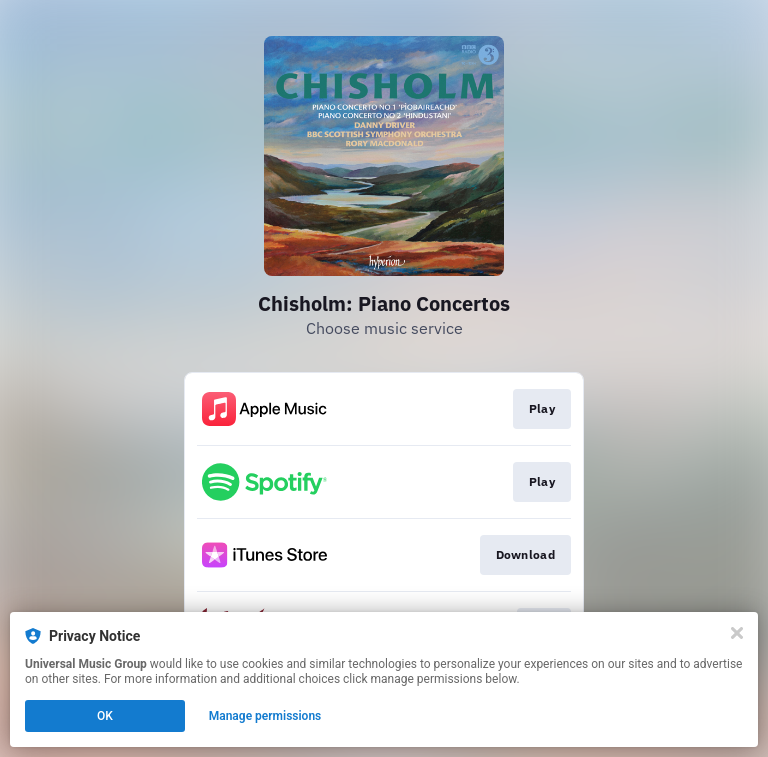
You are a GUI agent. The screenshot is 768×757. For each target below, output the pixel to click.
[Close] (737, 633)
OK (105, 716)
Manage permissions (265, 716)
